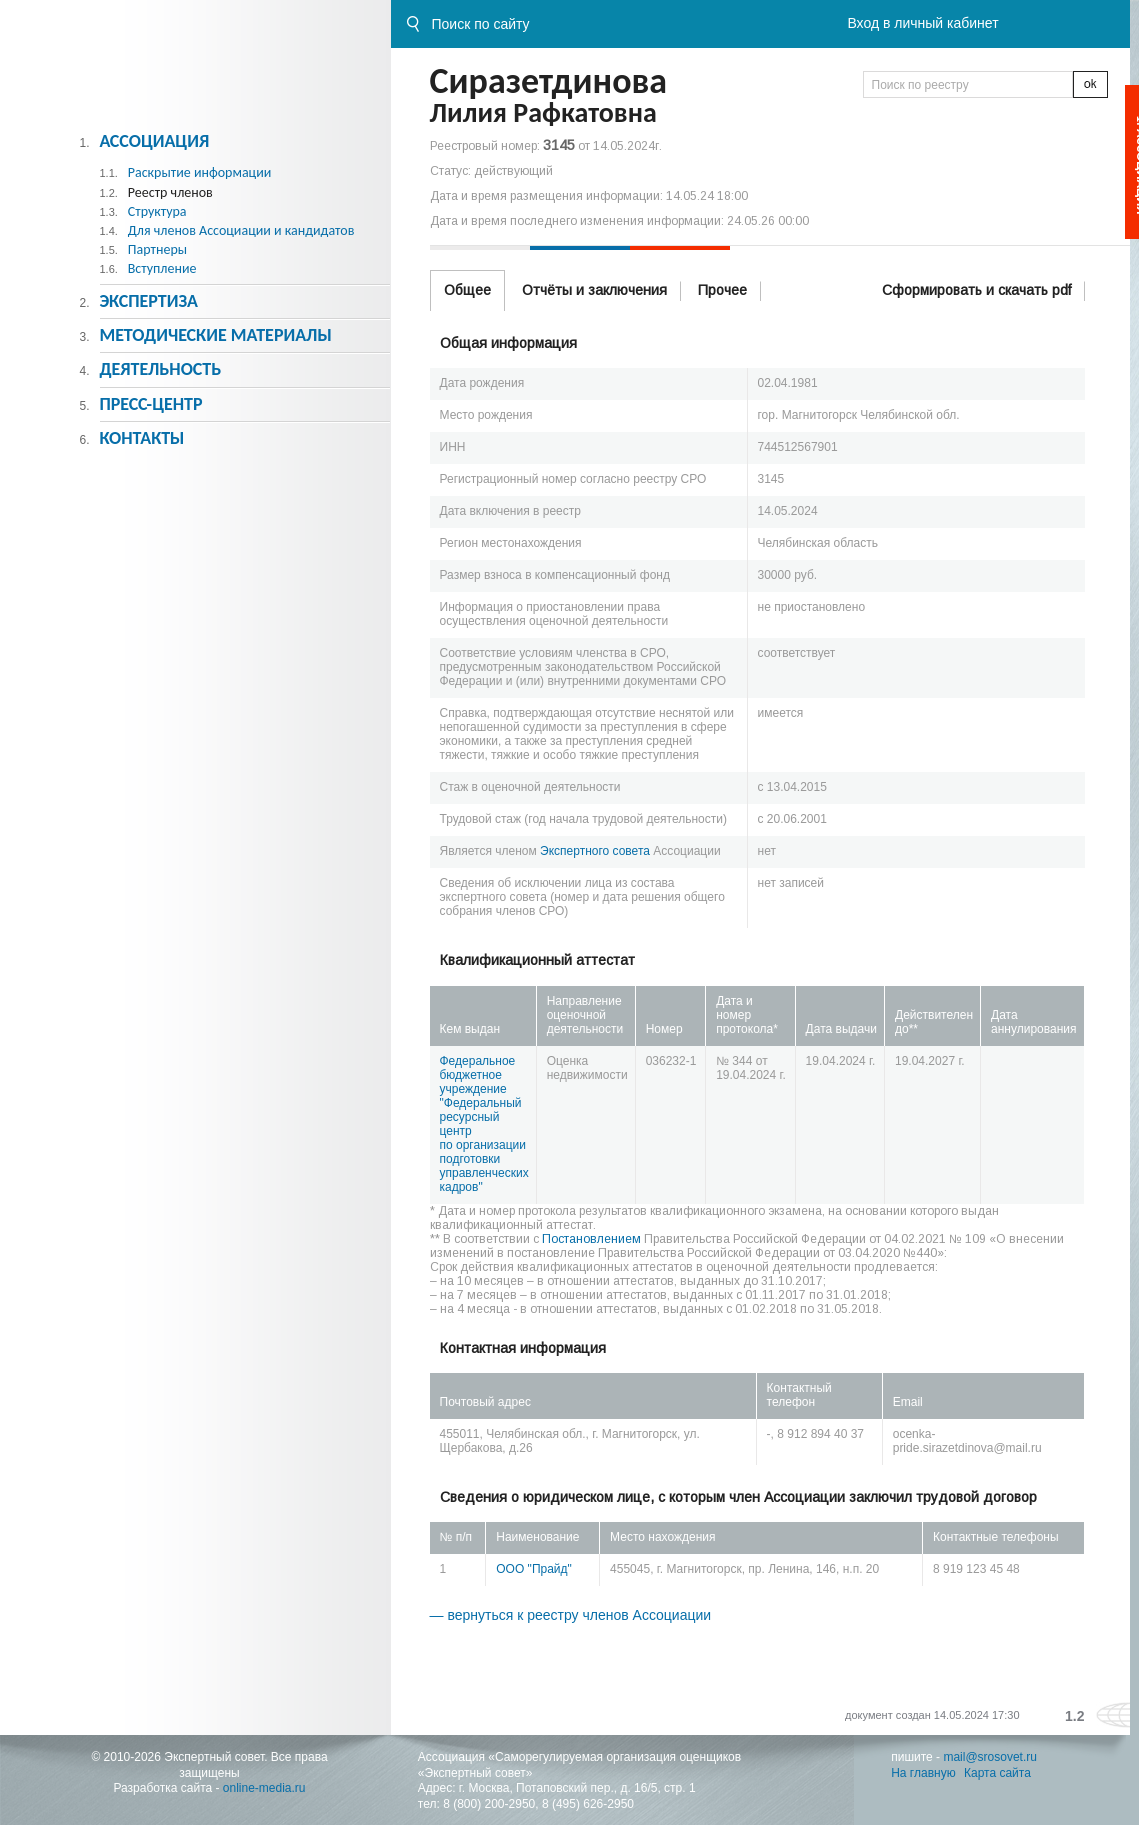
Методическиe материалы (215, 335)
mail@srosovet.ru (990, 1757)
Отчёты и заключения (594, 290)
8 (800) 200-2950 (489, 1804)
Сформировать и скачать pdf (976, 290)
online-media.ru (264, 1788)
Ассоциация (154, 141)
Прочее (722, 290)
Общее (467, 290)
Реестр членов (170, 192)
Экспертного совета (595, 851)
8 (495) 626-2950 (588, 1804)
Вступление (162, 268)
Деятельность (160, 369)
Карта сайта (997, 1773)
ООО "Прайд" (534, 1569)
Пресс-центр (150, 404)
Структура (157, 211)
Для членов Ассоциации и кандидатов (241, 230)
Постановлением (591, 1239)
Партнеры (157, 249)
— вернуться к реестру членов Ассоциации (571, 1615)
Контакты (141, 438)
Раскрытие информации (200, 172)
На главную (923, 1773)
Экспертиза (148, 301)
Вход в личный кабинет (922, 23)
